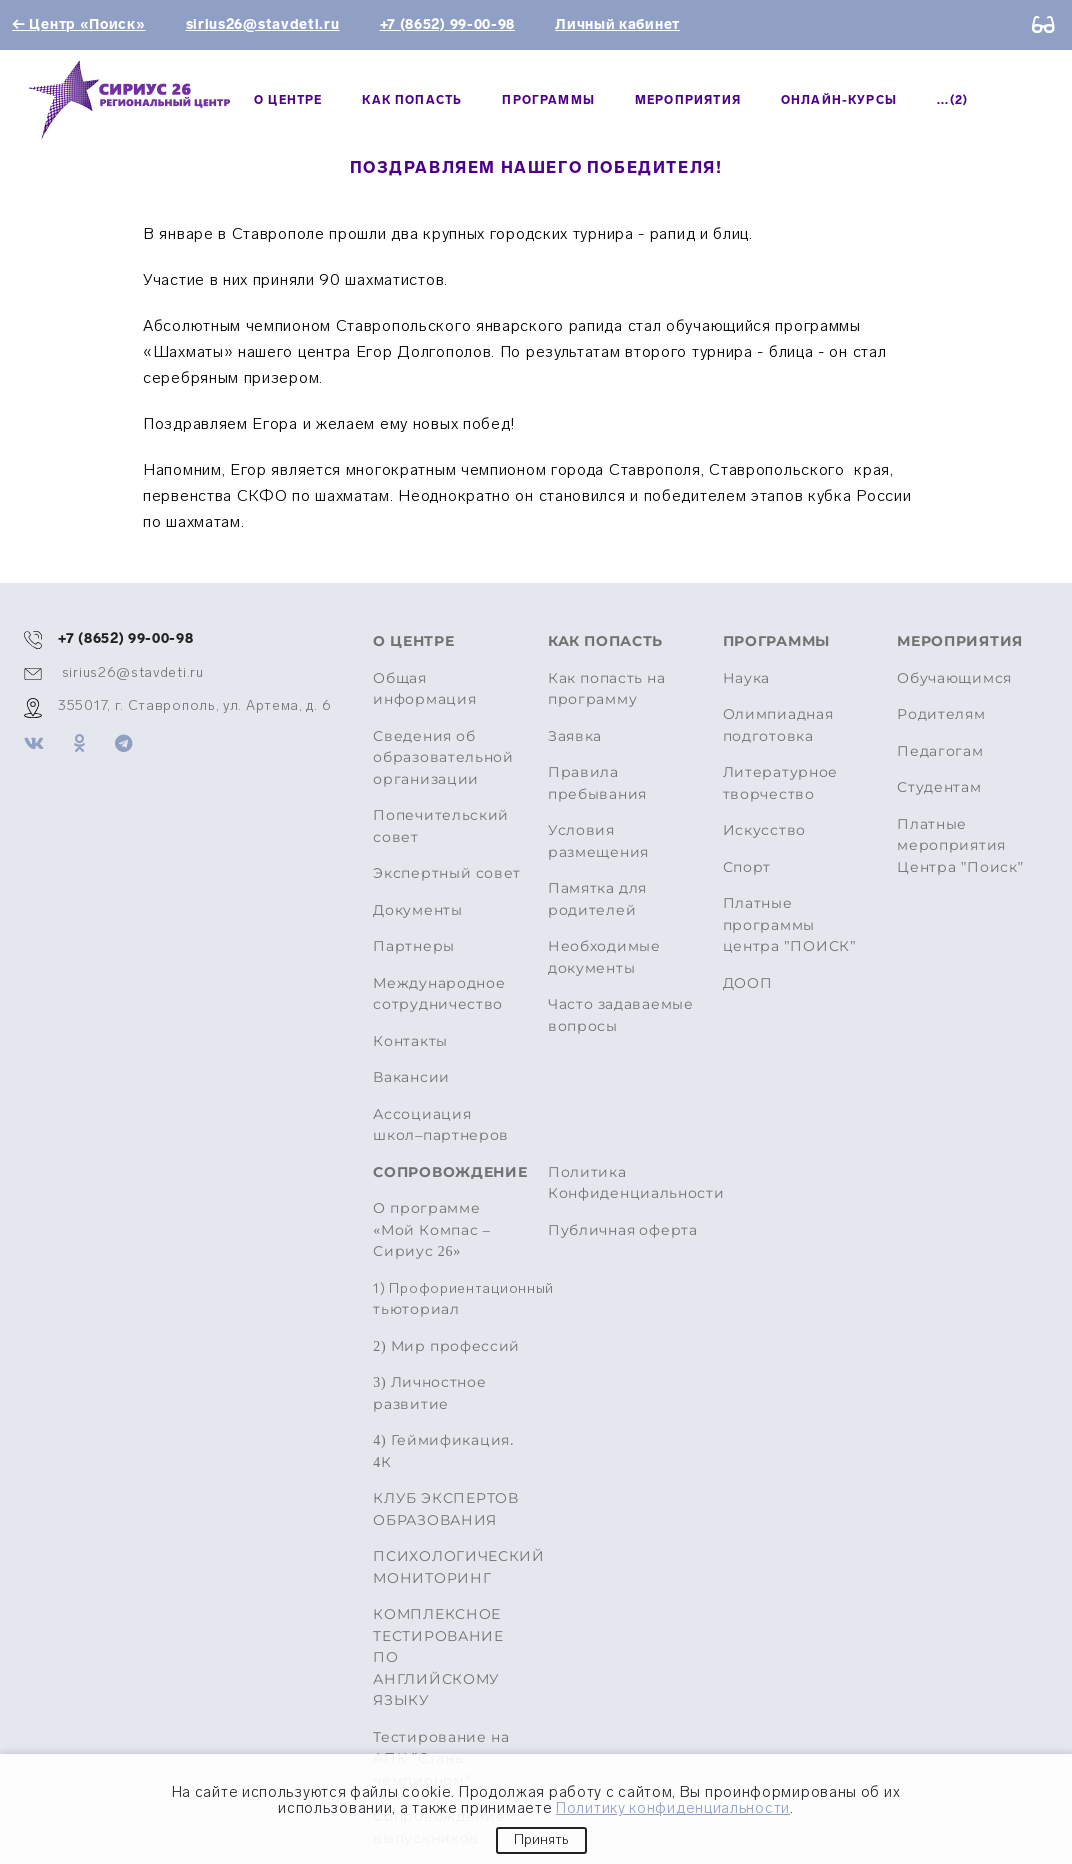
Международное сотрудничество (439, 994)
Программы (548, 100)
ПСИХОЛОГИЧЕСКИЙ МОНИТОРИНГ (448, 1567)
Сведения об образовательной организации (443, 758)
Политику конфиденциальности (673, 1808)
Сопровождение (448, 1172)
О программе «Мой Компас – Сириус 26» (431, 1230)
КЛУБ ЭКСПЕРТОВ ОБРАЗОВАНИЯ (445, 1509)
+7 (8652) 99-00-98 (448, 25)
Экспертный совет (447, 873)
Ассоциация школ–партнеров (441, 1125)
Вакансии (411, 1077)
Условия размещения (598, 841)
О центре (288, 100)
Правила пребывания (597, 783)
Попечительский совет (441, 826)
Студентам (939, 787)
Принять (541, 1839)
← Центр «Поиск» (79, 25)
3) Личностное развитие (429, 1393)
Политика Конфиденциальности (636, 1183)
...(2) (952, 100)
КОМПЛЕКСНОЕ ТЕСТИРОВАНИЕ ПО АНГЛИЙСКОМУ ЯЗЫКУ (438, 1657)
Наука (747, 678)
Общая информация (424, 689)
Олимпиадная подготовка (778, 725)
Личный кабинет (617, 25)
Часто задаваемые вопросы (621, 1015)
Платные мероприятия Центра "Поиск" (960, 846)
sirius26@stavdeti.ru (263, 25)
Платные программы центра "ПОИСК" (790, 925)
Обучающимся (954, 678)
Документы (417, 910)
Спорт (747, 867)
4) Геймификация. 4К (443, 1451)
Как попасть (412, 100)
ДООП (748, 983)
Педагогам (940, 751)
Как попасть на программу (607, 689)
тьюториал (448, 1299)
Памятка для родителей (597, 899)
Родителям (941, 714)
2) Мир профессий (446, 1346)
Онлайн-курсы (839, 100)
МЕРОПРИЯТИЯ (688, 100)
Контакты (410, 1041)
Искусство (764, 830)
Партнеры (414, 946)
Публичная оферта (623, 1230)
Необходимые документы (604, 957)
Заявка (575, 736)
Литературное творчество (780, 783)
